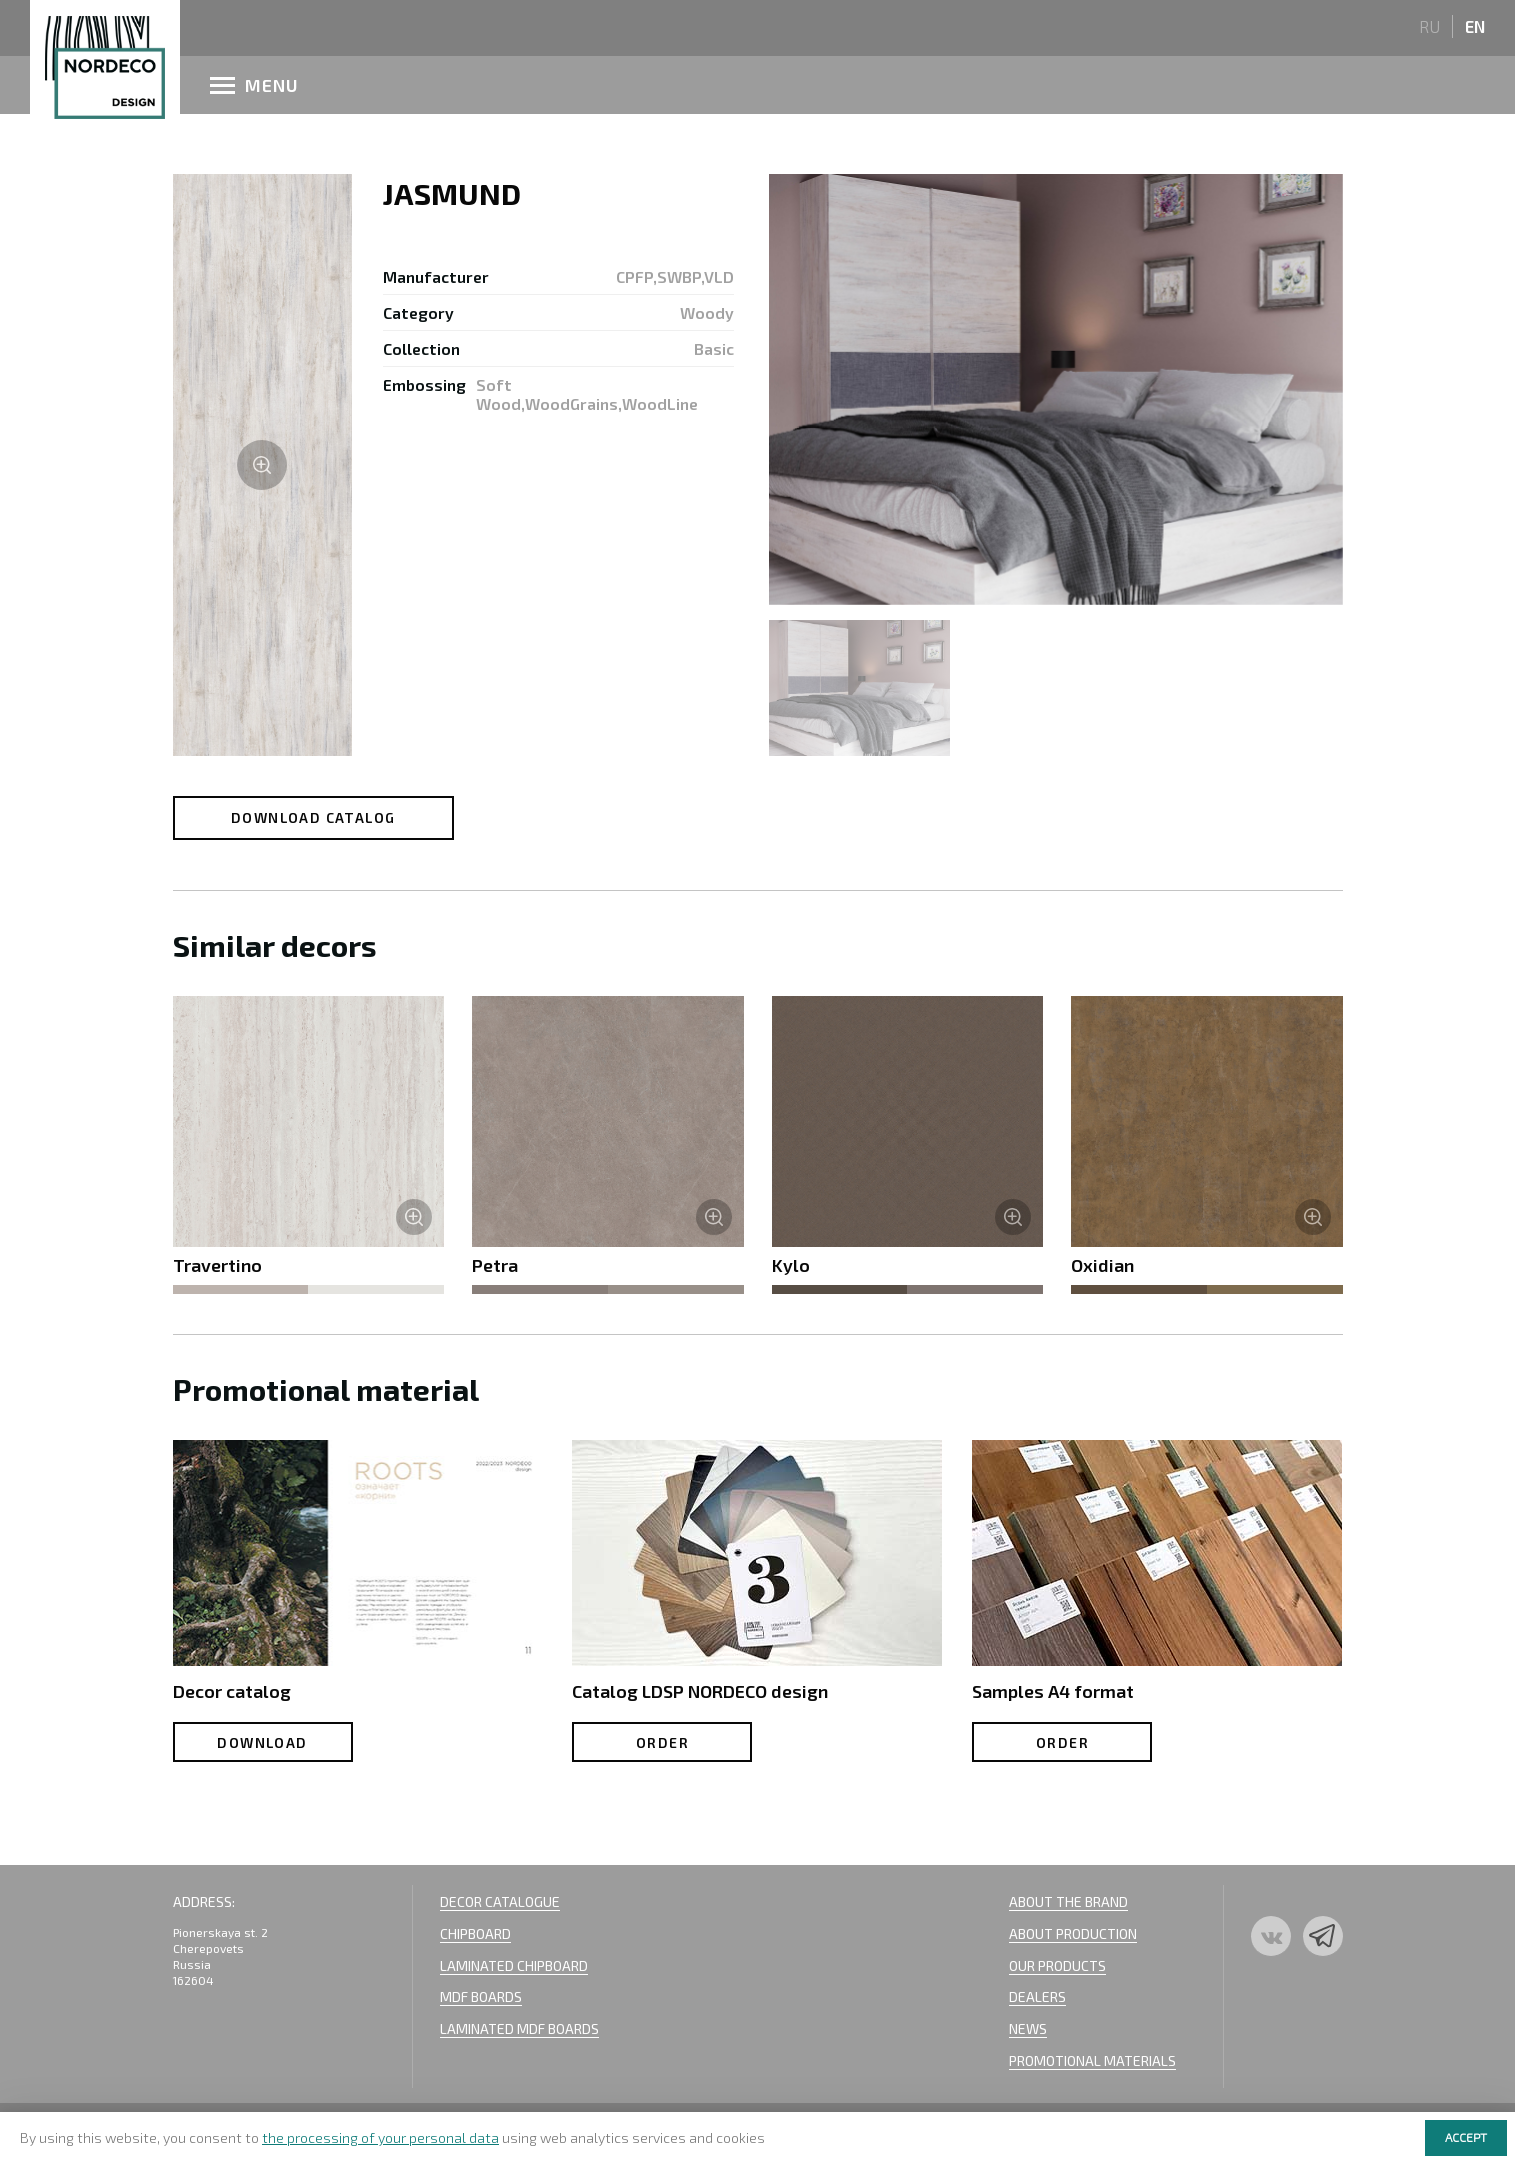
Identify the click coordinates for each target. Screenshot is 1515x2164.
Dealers (1037, 1996)
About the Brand (1068, 1901)
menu (254, 85)
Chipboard (475, 1933)
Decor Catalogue (500, 1901)
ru (1429, 26)
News (1028, 2028)
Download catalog (313, 817)
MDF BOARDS (481, 1996)
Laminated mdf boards (519, 2028)
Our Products (1057, 1965)
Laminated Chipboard (514, 1965)
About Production (1073, 1933)
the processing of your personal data (380, 2137)
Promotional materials (1092, 2060)
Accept (1466, 2137)
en (1475, 26)
